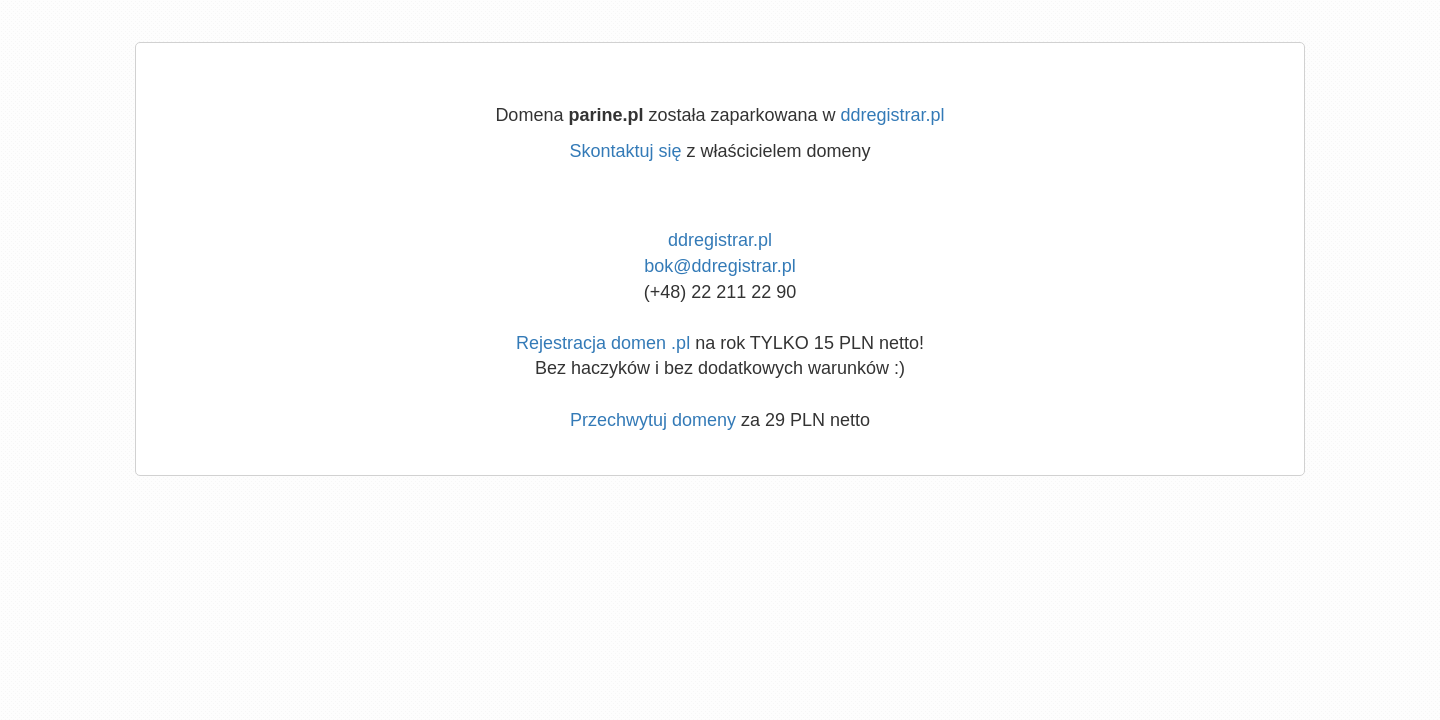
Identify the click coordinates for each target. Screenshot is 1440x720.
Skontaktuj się (625, 151)
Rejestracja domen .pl (603, 343)
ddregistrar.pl (893, 115)
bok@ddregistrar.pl (719, 266)
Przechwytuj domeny (653, 420)
